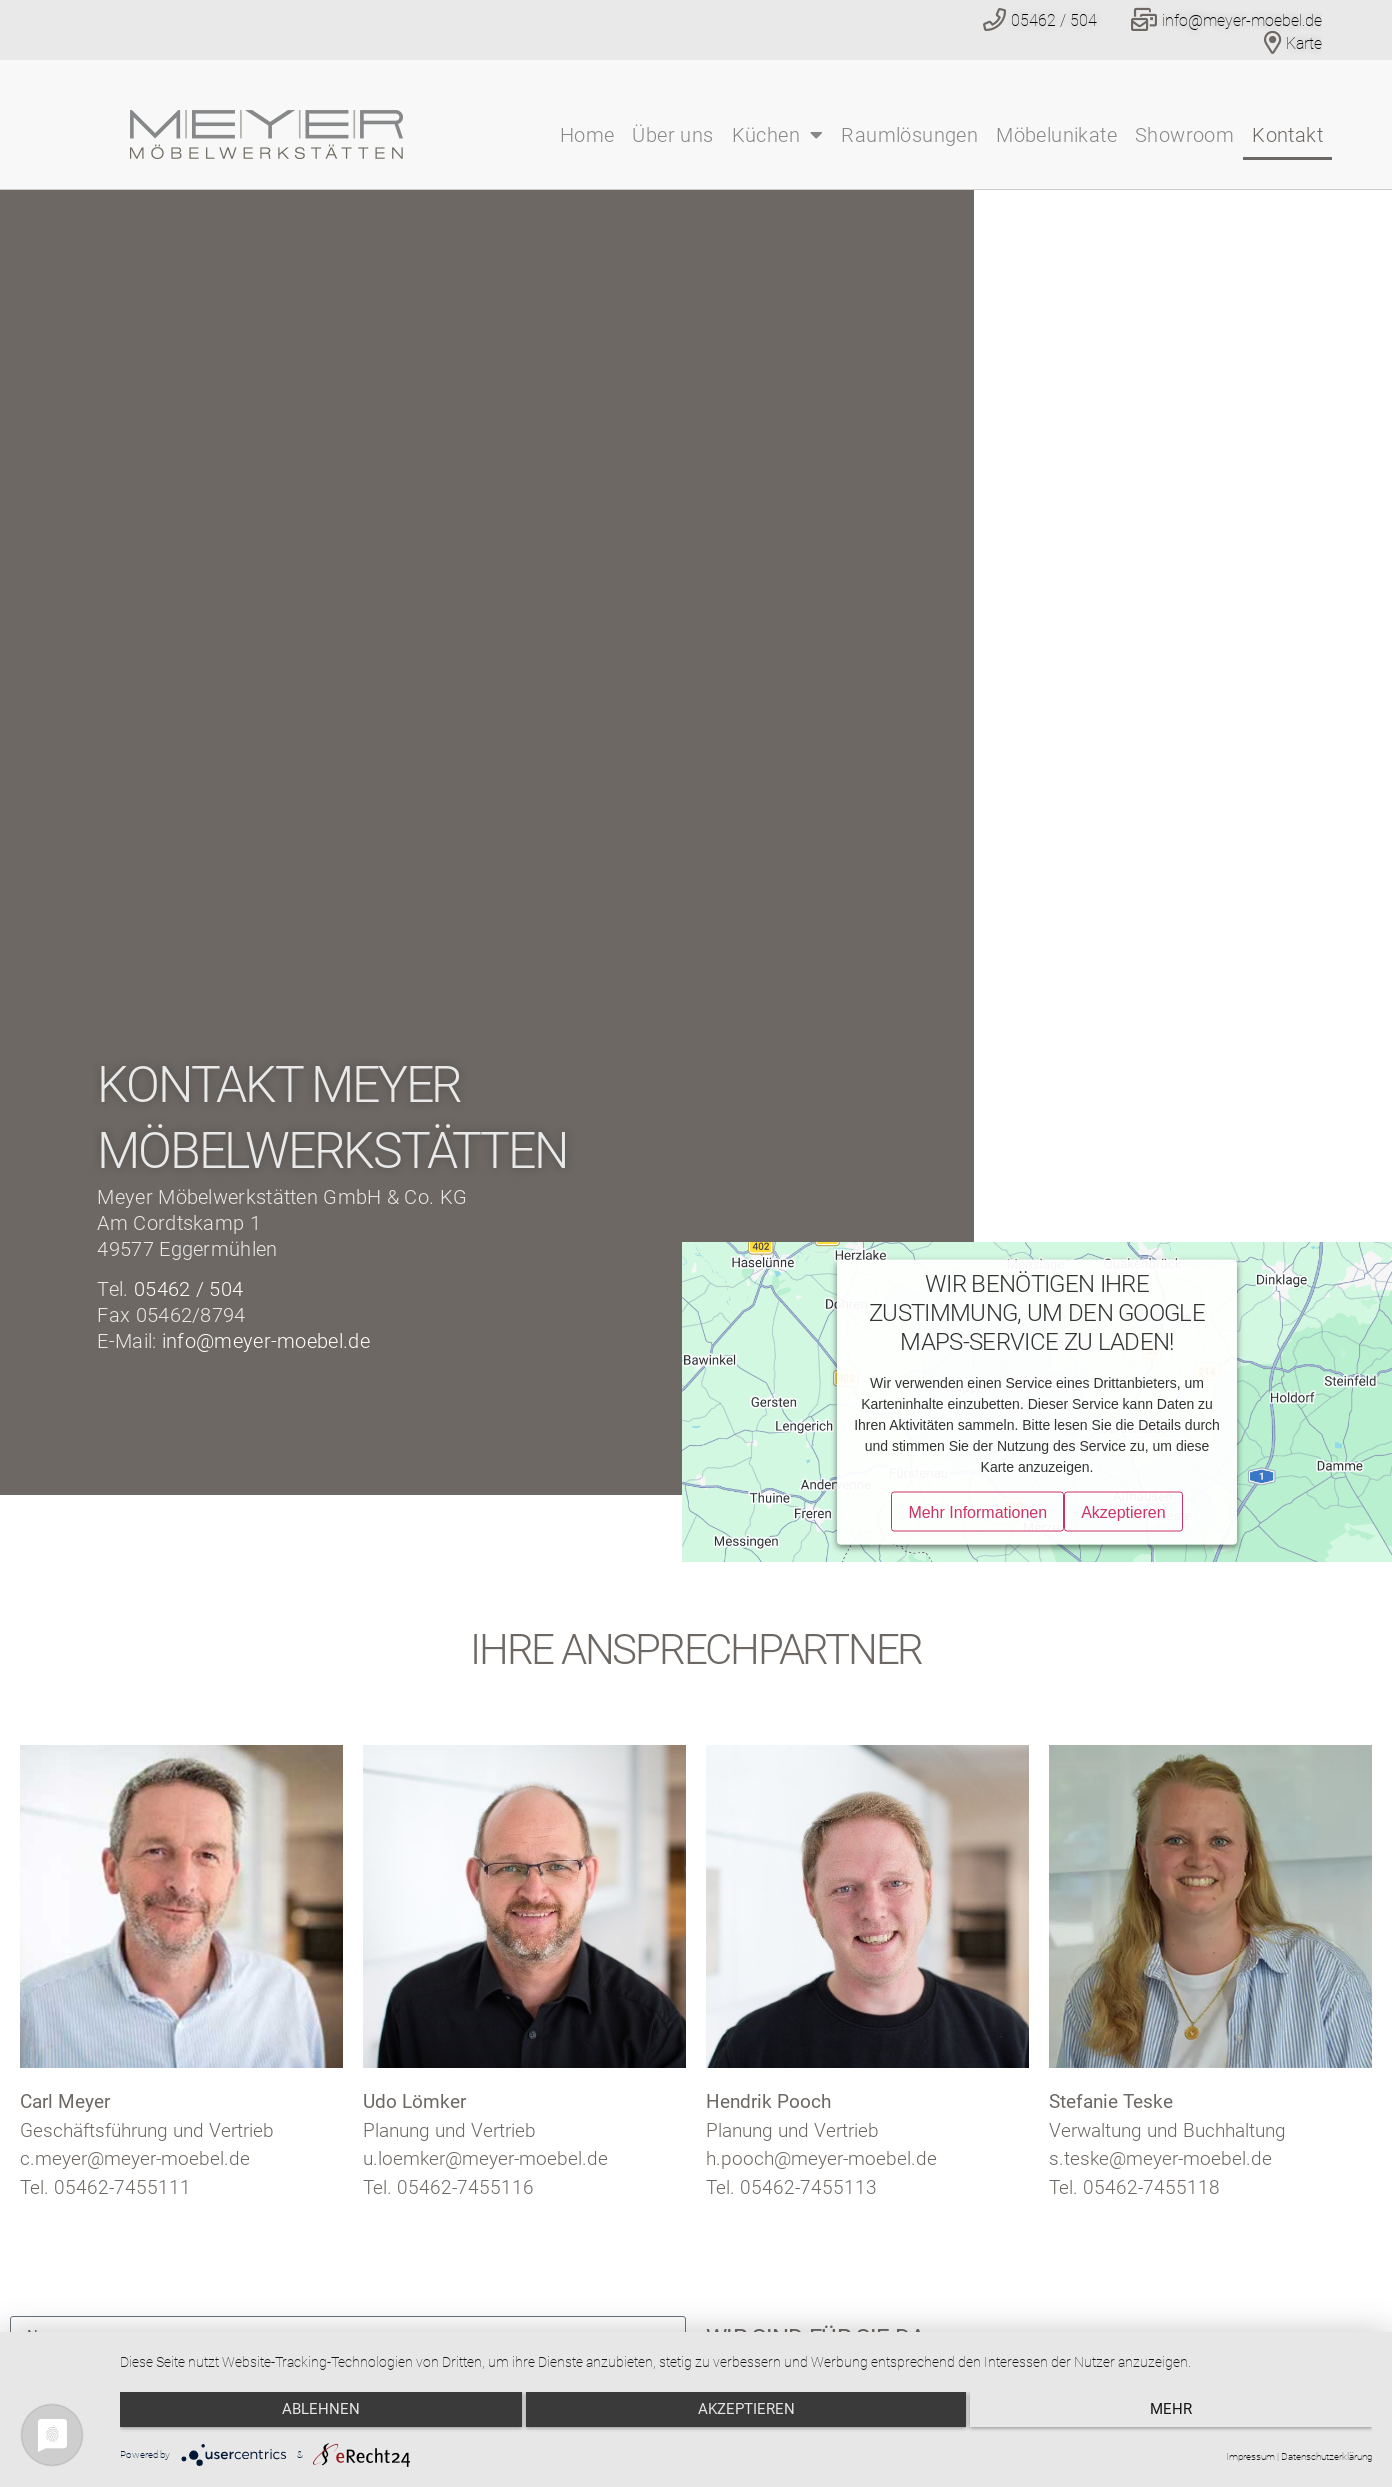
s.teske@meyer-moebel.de (1160, 2158)
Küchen (778, 135)
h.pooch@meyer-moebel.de (821, 2158)
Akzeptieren (746, 2418)
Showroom (1184, 135)
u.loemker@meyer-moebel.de (485, 2158)
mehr (1185, 2418)
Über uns (672, 135)
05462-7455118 (1151, 2187)
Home (587, 135)
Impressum (1250, 2456)
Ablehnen (307, 2418)
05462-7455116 (465, 2187)
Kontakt (1287, 135)
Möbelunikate (1056, 135)
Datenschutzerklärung (1326, 2456)
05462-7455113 (808, 2187)
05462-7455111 (122, 2187)
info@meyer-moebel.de (266, 1341)
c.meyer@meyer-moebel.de (135, 2158)
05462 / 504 (188, 1289)
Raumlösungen (909, 135)
